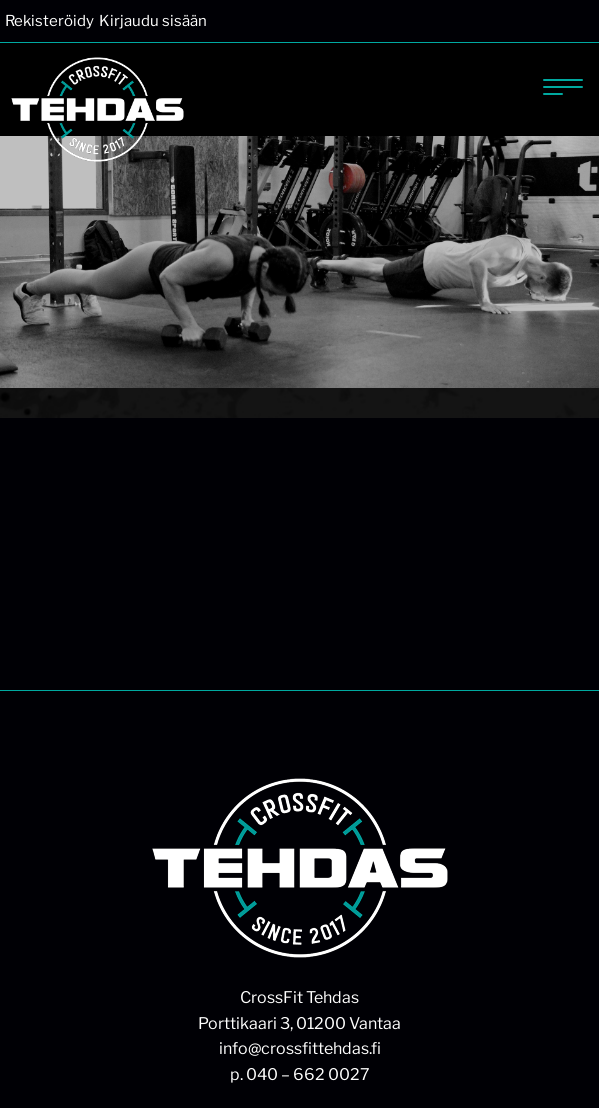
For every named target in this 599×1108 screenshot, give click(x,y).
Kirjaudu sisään (153, 21)
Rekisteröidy (49, 21)
